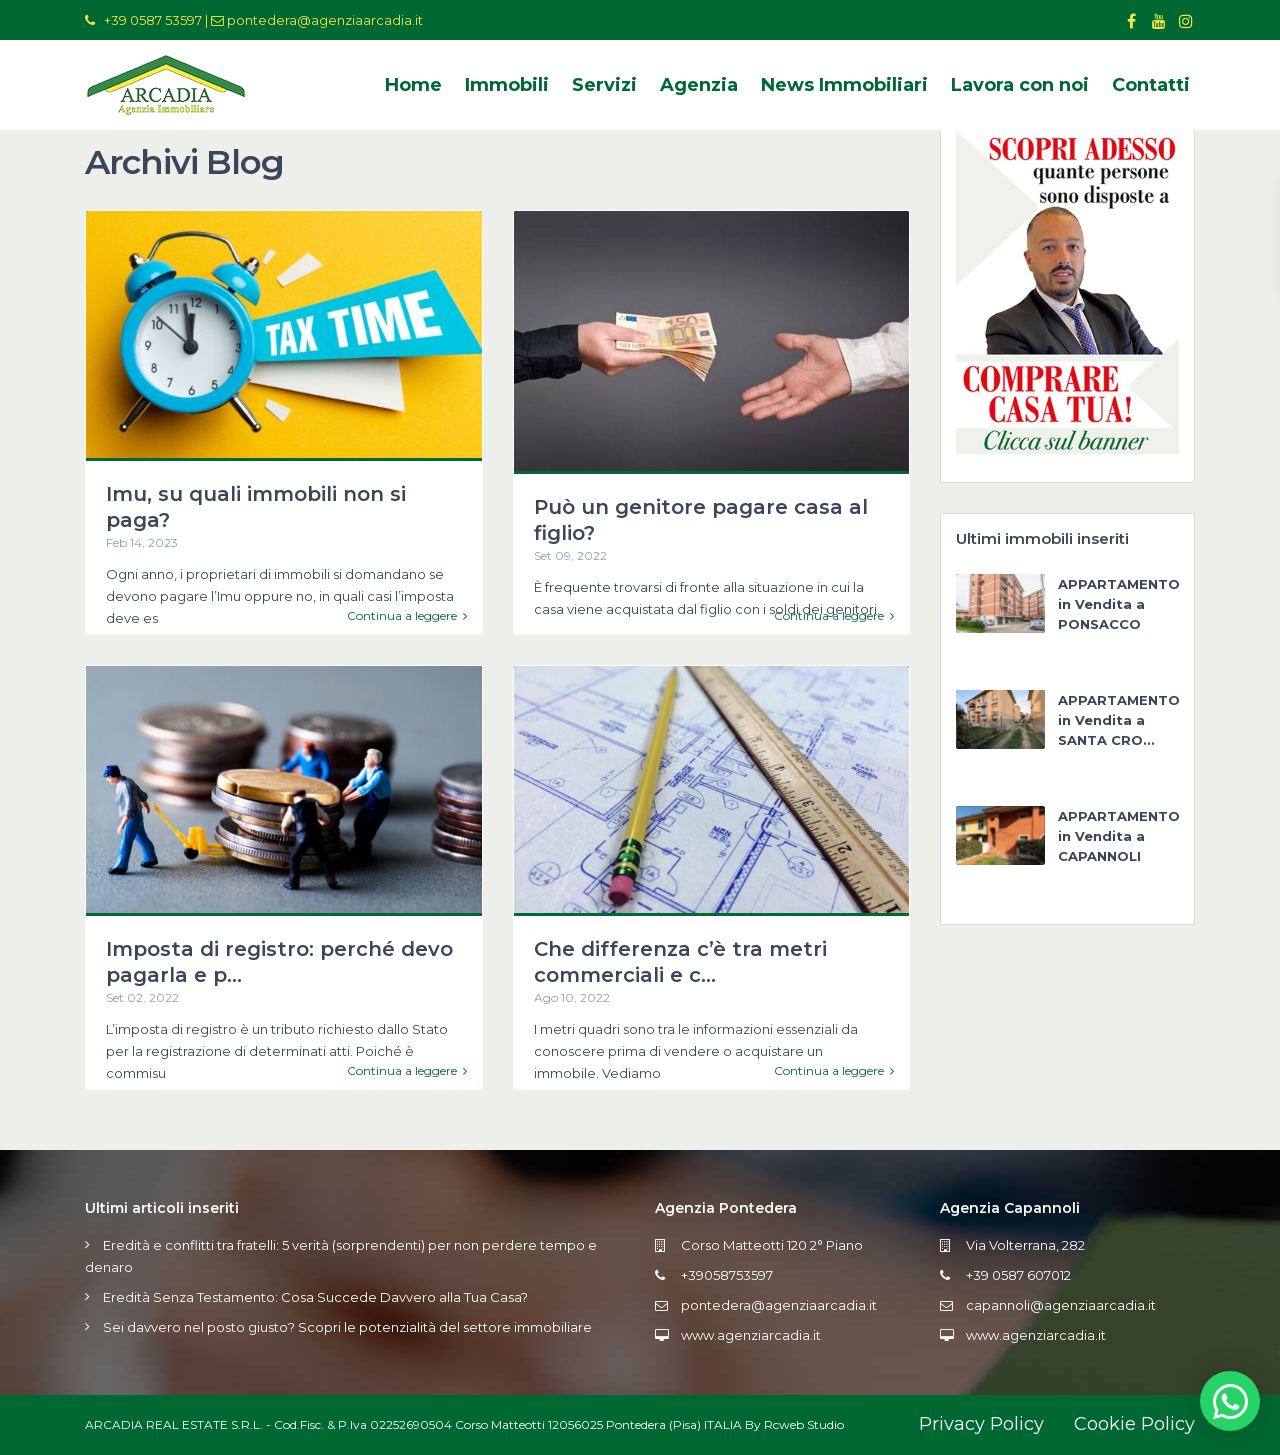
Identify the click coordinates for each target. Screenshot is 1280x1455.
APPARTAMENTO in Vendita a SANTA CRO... (1119, 720)
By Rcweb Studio (794, 1424)
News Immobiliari (844, 85)
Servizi (604, 85)
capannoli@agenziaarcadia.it (1061, 1305)
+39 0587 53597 (153, 20)
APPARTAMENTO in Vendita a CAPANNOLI (1119, 836)
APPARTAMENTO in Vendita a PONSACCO (1119, 604)
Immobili (507, 85)
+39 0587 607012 (1018, 1275)
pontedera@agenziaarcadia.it (325, 20)
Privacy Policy (981, 1424)
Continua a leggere (407, 616)
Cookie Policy (1134, 1424)
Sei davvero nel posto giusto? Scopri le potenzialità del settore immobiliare (347, 1327)
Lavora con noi (1020, 85)
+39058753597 (727, 1275)
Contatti (1151, 85)
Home (413, 85)
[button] (1230, 1401)
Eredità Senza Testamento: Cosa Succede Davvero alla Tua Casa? (315, 1297)
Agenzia (699, 85)
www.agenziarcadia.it (751, 1335)
